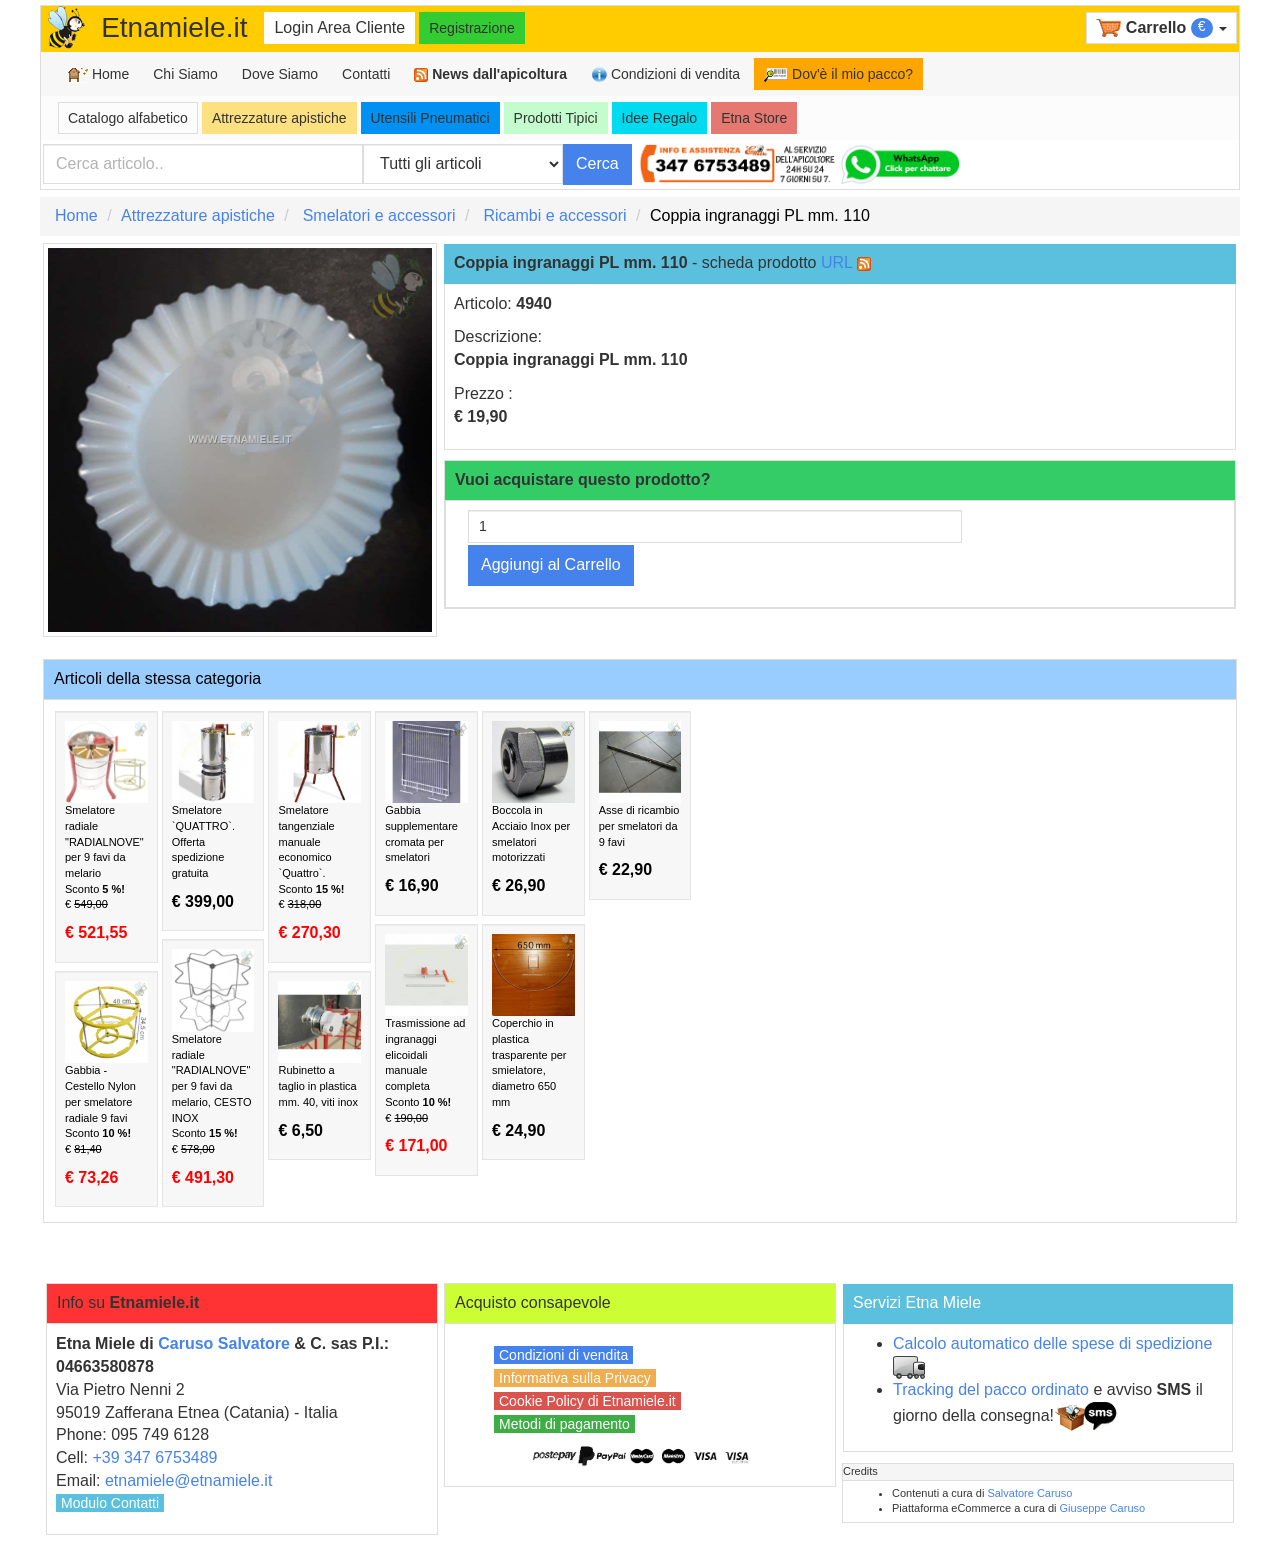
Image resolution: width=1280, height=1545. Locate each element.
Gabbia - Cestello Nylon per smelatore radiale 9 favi (106, 1083)
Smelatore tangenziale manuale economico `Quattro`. (319, 831)
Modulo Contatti (110, 1503)
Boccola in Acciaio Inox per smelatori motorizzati (533, 808)
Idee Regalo (660, 118)
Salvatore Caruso (1029, 1493)
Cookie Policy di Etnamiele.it (587, 1401)
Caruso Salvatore (224, 1343)
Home (98, 74)
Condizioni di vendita (665, 74)
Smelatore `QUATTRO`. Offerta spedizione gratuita (213, 816)
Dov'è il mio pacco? (838, 74)
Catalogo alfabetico (128, 118)
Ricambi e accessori (554, 215)
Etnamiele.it (174, 27)
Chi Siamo (185, 74)
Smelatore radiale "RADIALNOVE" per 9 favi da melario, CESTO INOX (213, 1067)
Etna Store (754, 118)
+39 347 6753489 (154, 1457)
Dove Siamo (280, 74)
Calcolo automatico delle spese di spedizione (1052, 1343)
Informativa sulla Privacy (575, 1378)
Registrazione (472, 28)
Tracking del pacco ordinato (991, 1389)
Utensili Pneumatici (430, 118)
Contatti (366, 74)
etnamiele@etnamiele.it (188, 1480)
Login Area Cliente (339, 27)
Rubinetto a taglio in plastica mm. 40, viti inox (319, 1060)
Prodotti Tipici (556, 118)
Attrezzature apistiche (279, 118)
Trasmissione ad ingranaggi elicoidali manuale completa (426, 1044)
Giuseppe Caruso (1103, 1508)
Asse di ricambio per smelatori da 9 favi (640, 800)
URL (836, 262)
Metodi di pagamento (564, 1424)
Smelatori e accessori (379, 215)
